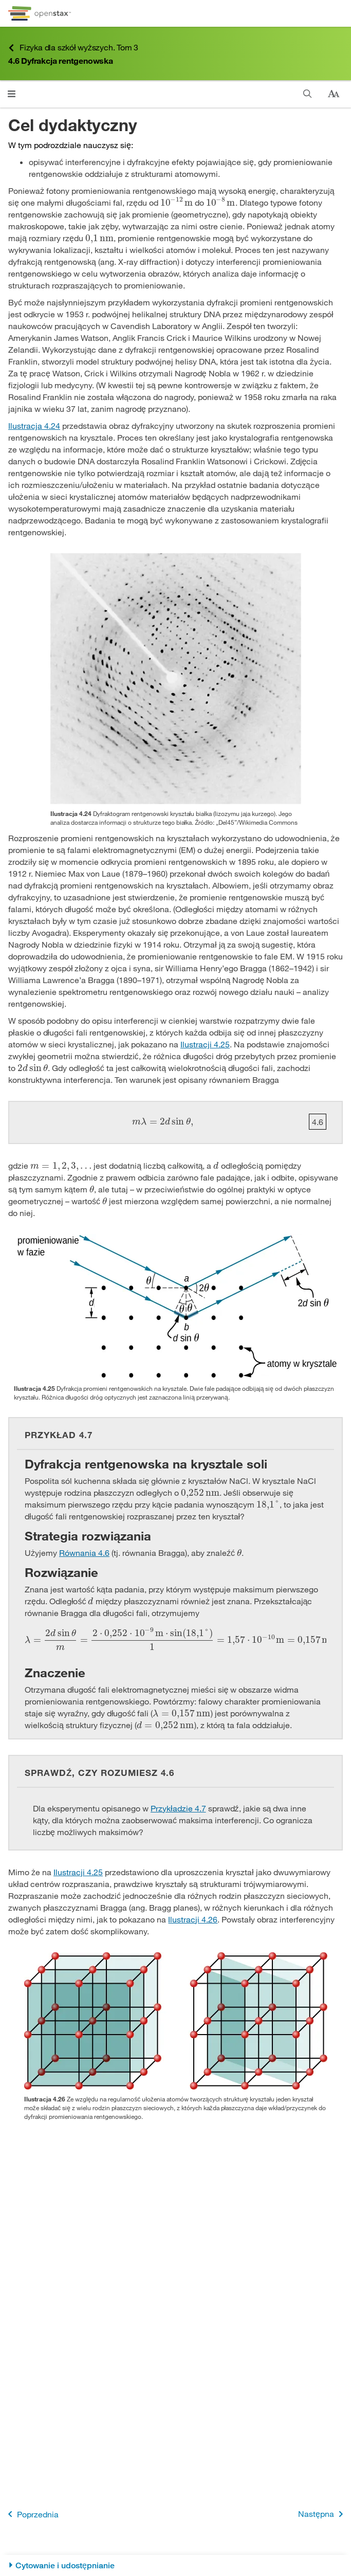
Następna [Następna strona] (322, 2514)
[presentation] (176, 202)
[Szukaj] (307, 93)
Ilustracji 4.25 (205, 1044)
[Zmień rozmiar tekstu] (333, 94)
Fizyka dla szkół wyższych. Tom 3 (73, 47)
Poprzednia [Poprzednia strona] (31, 2514)
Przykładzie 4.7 (178, 1808)
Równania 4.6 (84, 1552)
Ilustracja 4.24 (34, 425)
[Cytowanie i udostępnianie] (175, 2565)
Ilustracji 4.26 (192, 1919)
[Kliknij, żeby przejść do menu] (11, 93)
